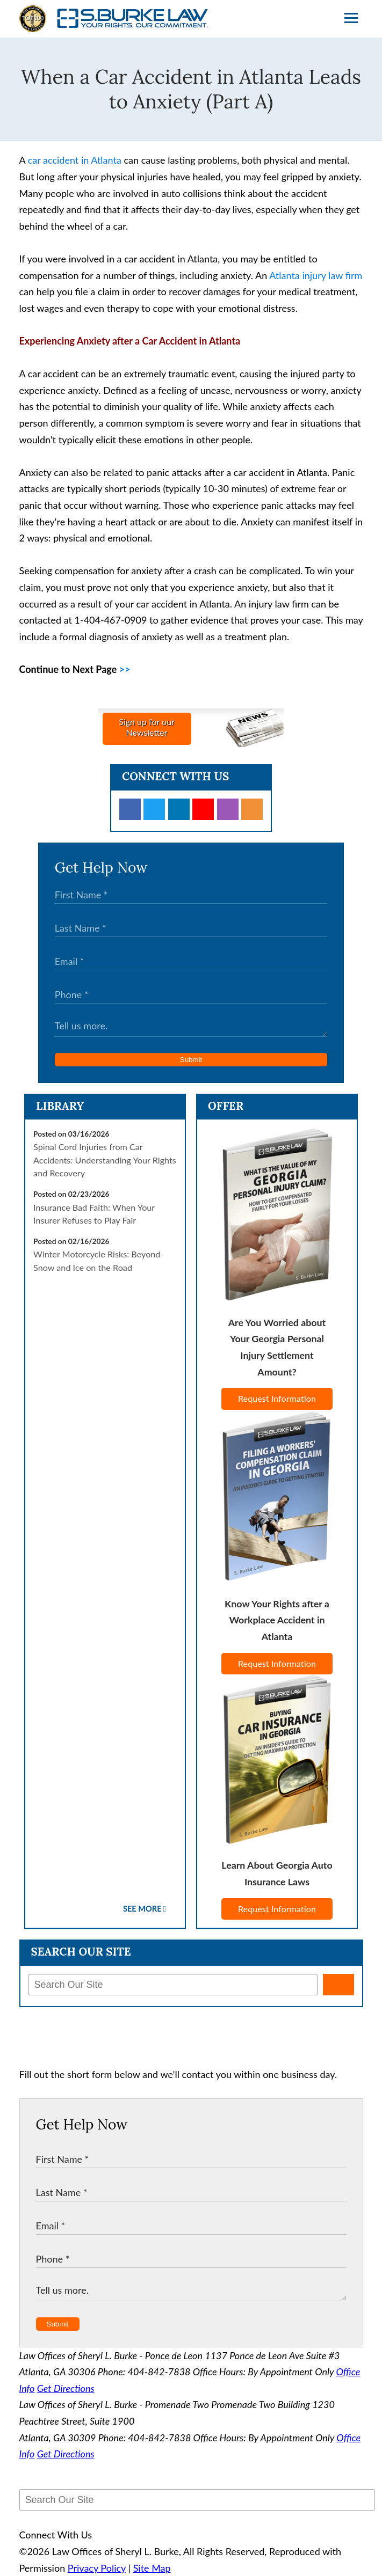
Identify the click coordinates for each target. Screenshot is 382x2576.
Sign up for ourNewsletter (147, 726)
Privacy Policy (97, 2568)
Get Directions (66, 2388)
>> (125, 669)
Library (60, 1106)
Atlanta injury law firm (315, 275)
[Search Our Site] (173, 1984)
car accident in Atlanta (74, 160)
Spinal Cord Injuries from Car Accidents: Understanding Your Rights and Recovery (104, 1159)
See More (142, 1908)
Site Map (152, 2568)
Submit (191, 1060)
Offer (225, 1106)
